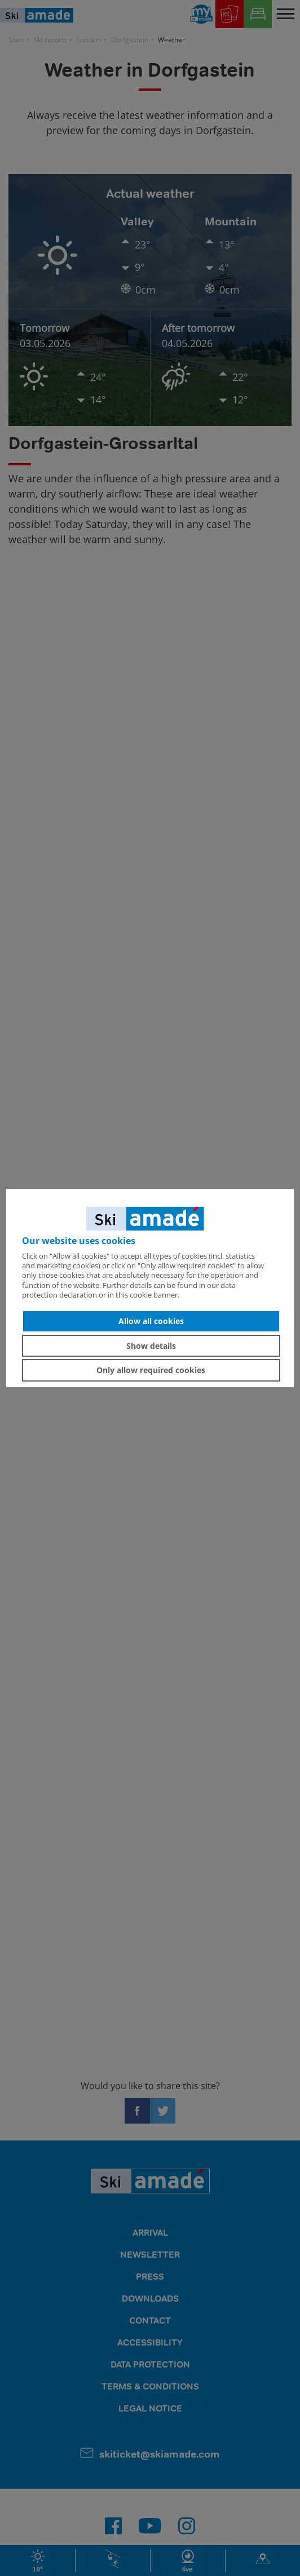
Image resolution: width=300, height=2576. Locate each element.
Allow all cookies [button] (151, 1321)
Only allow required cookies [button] (150, 1370)
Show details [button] (151, 1345)
